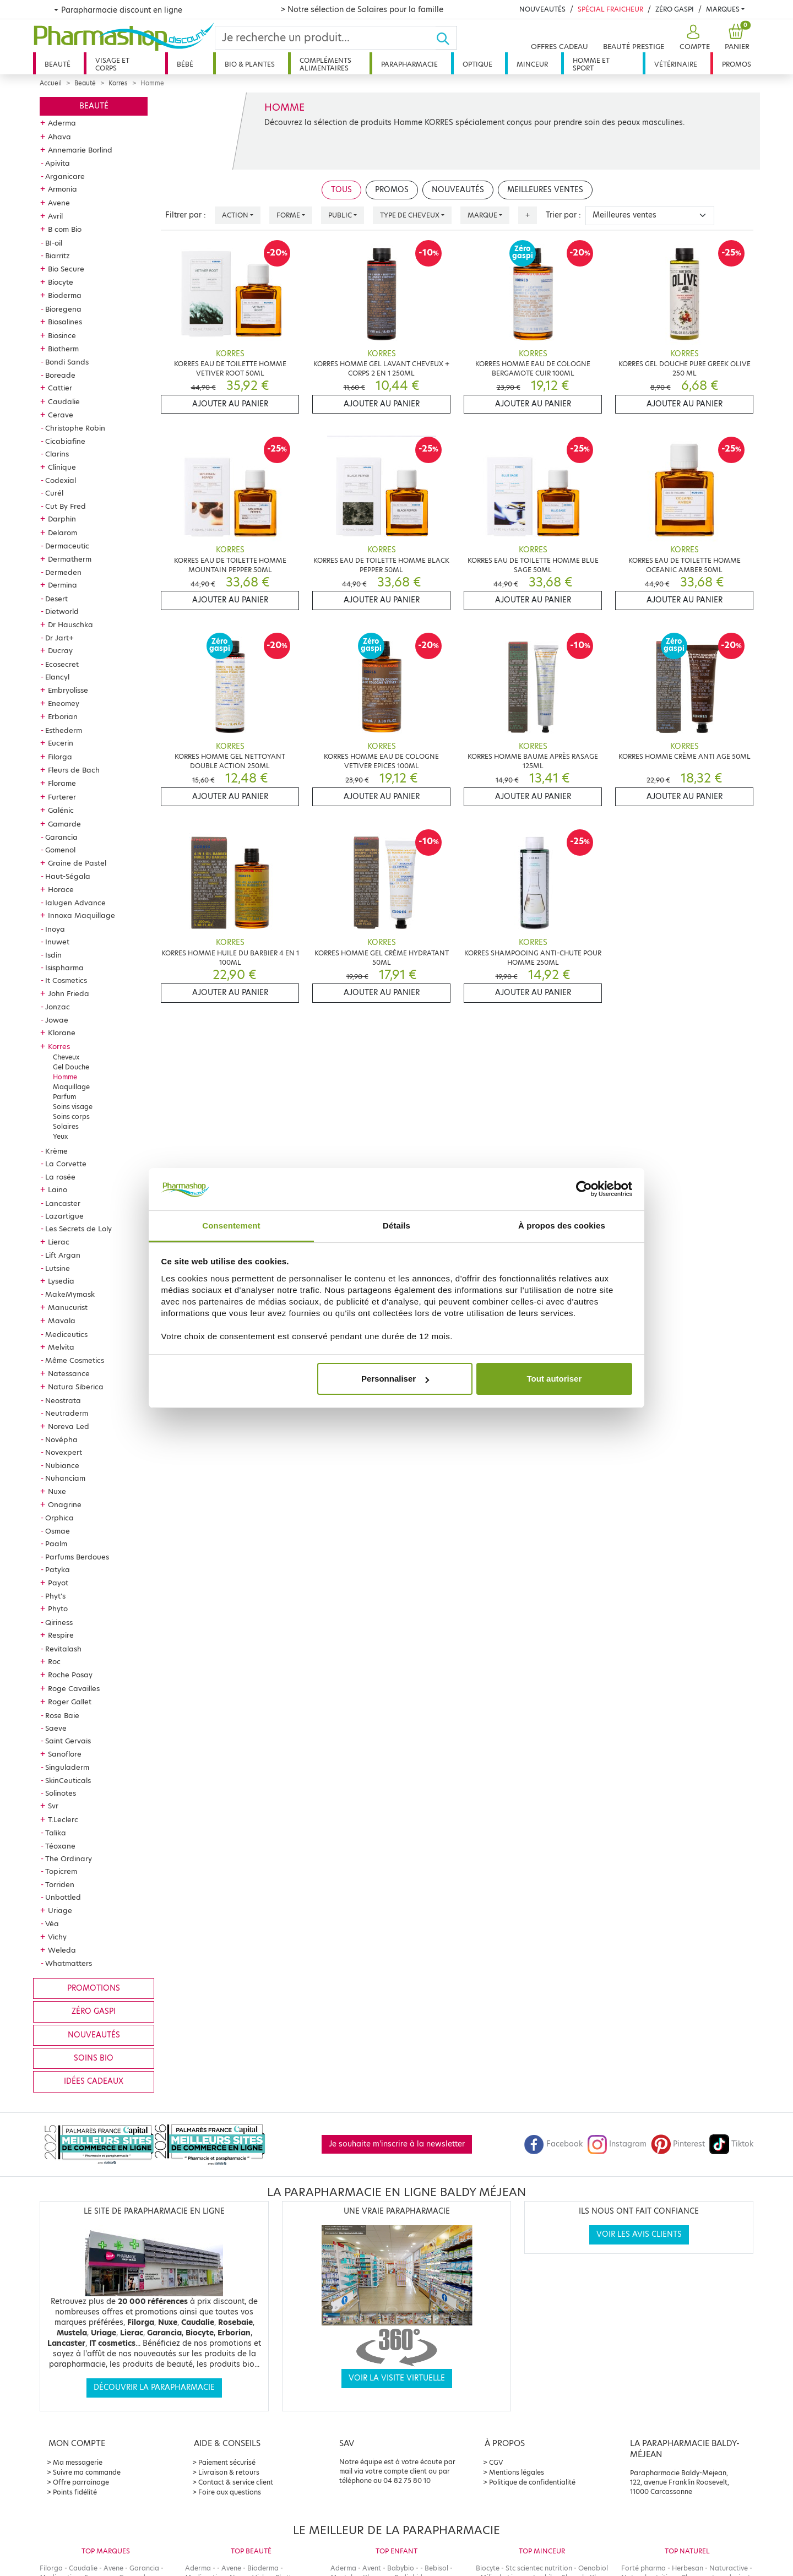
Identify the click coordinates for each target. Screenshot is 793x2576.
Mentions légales (516, 2472)
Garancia (61, 837)
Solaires (66, 1126)
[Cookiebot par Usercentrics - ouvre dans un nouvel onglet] (584, 1189)
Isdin (53, 955)
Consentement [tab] (231, 1225)
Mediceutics (66, 1334)
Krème (56, 1151)
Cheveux (66, 1057)
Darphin (62, 519)
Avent (371, 2568)
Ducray (60, 650)
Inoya (55, 929)
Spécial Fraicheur (610, 9)
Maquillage (71, 1086)
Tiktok (731, 2144)
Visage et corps (112, 64)
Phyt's (55, 1596)
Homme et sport (591, 64)
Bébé (185, 64)
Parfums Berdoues (77, 1557)
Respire (61, 1635)
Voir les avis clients (639, 2234)
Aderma (62, 123)
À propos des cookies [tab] (561, 1225)
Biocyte (60, 282)
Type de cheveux (409, 215)
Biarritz (57, 255)
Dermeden (63, 572)
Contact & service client (235, 2482)
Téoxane (60, 1846)
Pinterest (678, 2144)
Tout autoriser (554, 1378)
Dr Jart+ (59, 638)
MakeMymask (70, 1294)
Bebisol (436, 2568)
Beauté (57, 64)
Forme (288, 215)
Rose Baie (62, 1715)
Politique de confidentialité (532, 2482)
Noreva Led (68, 1426)
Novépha (61, 1439)
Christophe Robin (75, 428)
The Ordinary (68, 1858)
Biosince (62, 335)
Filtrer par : (185, 215)
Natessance (69, 1373)
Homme (65, 1077)
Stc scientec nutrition (539, 2568)
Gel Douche (71, 1067)
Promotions (93, 1988)
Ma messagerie (77, 2462)
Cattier (60, 388)
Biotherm (63, 349)
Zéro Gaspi (674, 9)
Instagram (617, 2144)
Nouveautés (542, 9)
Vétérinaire (675, 64)
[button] (693, 38)
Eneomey (63, 703)
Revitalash (63, 1649)
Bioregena (63, 309)
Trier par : (563, 215)
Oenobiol (593, 2568)
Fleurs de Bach (74, 770)
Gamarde (64, 824)
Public (340, 215)
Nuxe (57, 1491)
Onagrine (65, 1504)
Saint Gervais (68, 1741)
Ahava (59, 137)
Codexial (60, 480)
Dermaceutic (67, 546)
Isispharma (64, 967)
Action (235, 215)
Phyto (58, 1608)
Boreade (60, 375)
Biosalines (65, 322)
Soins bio (93, 2058)
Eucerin (60, 743)
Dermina (62, 585)
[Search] (325, 38)
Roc (54, 1661)
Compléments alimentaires (325, 64)
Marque (482, 215)
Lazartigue (64, 1216)
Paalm (56, 1543)
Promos (736, 64)
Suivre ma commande (87, 2472)
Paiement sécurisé (227, 2462)
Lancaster (62, 1203)
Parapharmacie (409, 64)
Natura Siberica (76, 1387)
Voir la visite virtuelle (397, 2378)
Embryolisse (68, 690)
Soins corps (71, 1116)
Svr (53, 1806)
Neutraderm (66, 1413)
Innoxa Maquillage (81, 915)
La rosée (60, 1177)
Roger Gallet (69, 1702)
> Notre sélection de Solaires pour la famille (361, 9)
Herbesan (687, 2568)
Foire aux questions (229, 2492)
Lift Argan (62, 1255)
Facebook (553, 2144)
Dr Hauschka (70, 624)
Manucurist (68, 1307)
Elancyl (57, 677)
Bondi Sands (67, 362)
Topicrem (61, 1871)
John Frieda (68, 993)
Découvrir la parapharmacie (154, 2387)
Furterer (62, 797)
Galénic (61, 810)
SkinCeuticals (68, 1780)
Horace (61, 889)
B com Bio (65, 229)
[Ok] (446, 38)
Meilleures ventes (545, 189)
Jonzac (57, 1007)
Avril (55, 216)
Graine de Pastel (77, 863)
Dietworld (62, 611)
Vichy (57, 1937)
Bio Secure (66, 269)
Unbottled (63, 1897)
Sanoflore (65, 1754)
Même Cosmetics (74, 1360)
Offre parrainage (81, 2482)
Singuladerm (67, 1767)
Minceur (532, 64)
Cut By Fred (65, 506)
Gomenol (60, 850)
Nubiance (62, 1465)
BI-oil (53, 243)
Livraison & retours (228, 2472)
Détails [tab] (396, 1225)
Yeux (60, 1136)
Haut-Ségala (67, 876)
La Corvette (65, 1164)
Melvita (61, 1347)
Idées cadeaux (93, 2081)
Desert (56, 599)
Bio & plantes (250, 64)
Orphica (59, 1518)
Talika (55, 1833)
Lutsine (57, 1268)
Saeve (56, 1728)
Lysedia (61, 1281)
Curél (54, 493)
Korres (118, 83)
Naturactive (728, 2568)
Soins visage (73, 1106)
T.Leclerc (63, 1819)
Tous (341, 189)
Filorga (60, 757)
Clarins (57, 454)
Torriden (59, 1884)
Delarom (62, 532)
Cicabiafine (65, 441)
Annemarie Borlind (80, 150)
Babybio (400, 2568)
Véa (52, 1923)
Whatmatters (68, 1963)
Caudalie (64, 401)
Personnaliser (395, 1378)
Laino (57, 1189)
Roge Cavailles (74, 1688)
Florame (62, 783)
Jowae (56, 1020)
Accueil (51, 83)
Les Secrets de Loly (78, 1228)
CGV (496, 2462)
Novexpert (63, 1452)
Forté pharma (643, 2568)
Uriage (60, 1910)
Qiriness (59, 1622)
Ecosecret (62, 664)
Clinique (62, 467)
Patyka (57, 1569)
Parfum (64, 1096)
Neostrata (63, 1400)
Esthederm (63, 730)
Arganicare (65, 176)
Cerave (60, 415)
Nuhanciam (65, 1478)
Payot (58, 1583)
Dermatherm (69, 559)
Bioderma (65, 295)
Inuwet (57, 942)
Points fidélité (75, 2492)
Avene (59, 203)
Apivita (57, 163)
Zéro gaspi (94, 2011)
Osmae (57, 1531)
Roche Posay (70, 1675)
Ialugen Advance (75, 902)
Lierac (58, 1242)
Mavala (61, 1320)
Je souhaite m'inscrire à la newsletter (397, 2144)
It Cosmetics (66, 980)
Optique (477, 64)
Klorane (61, 1032)
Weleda (62, 1950)
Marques (723, 9)
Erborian (63, 716)
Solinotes (60, 1793)
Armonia (62, 189)
